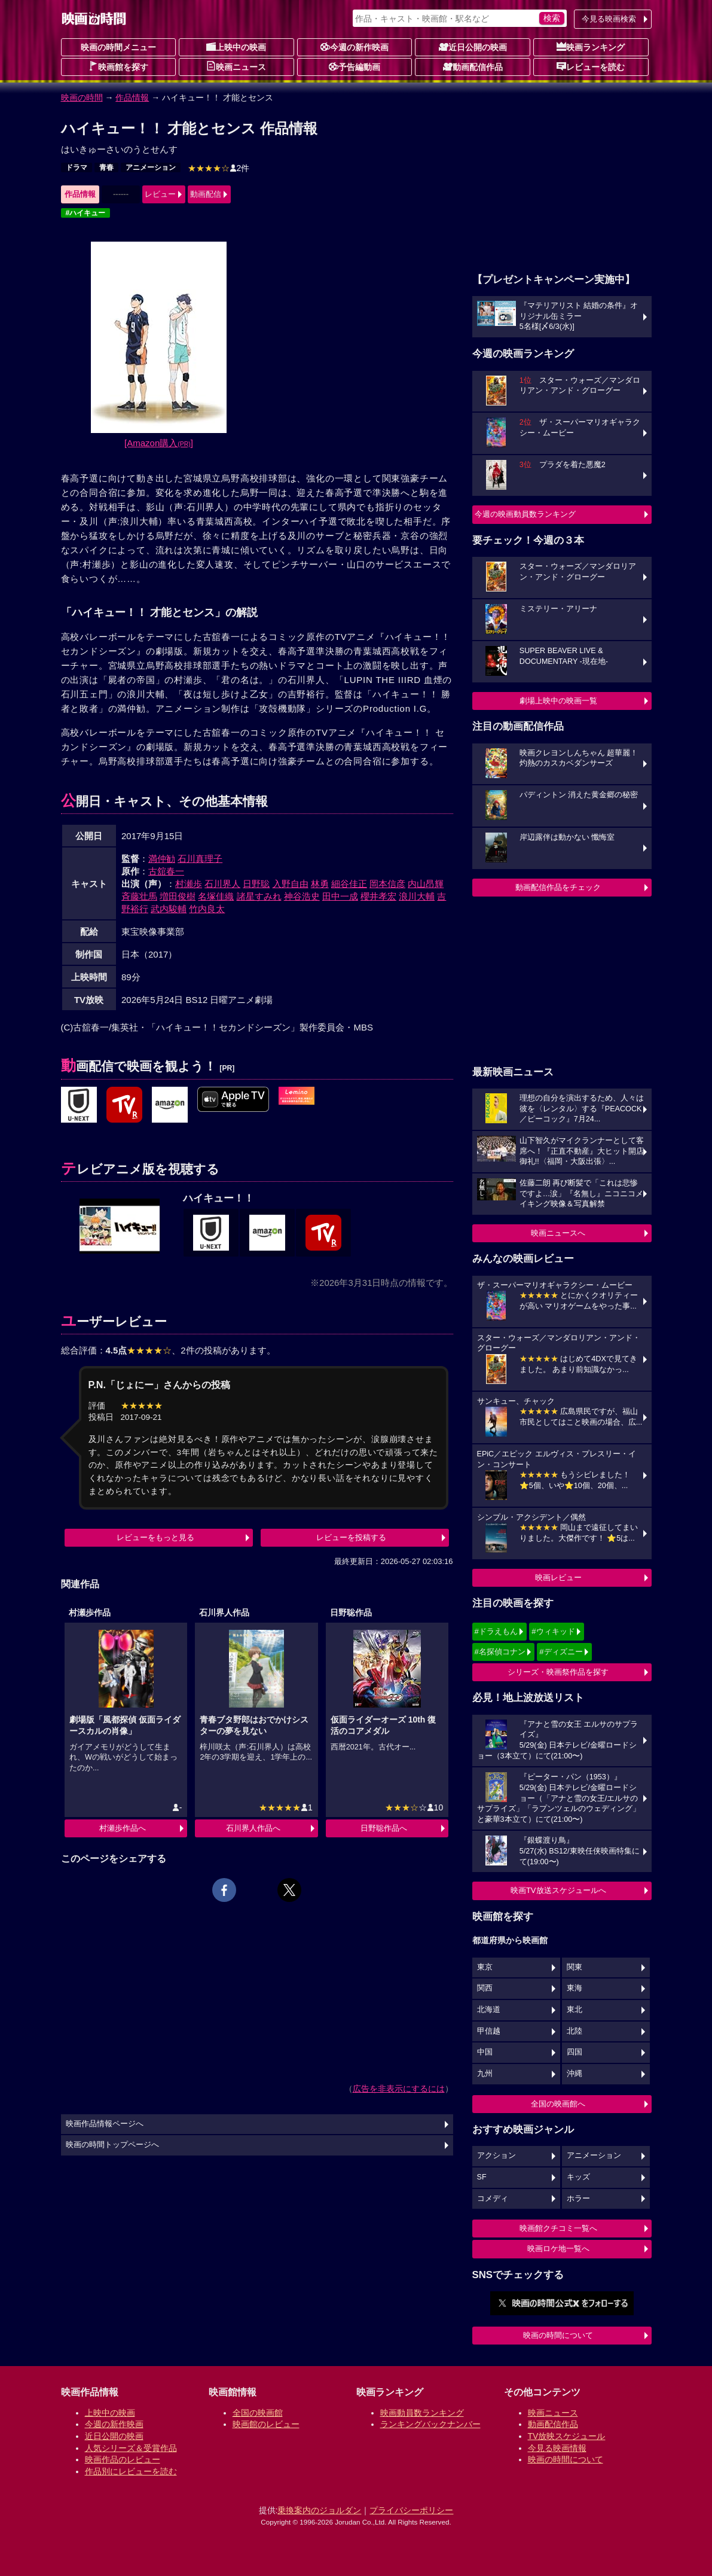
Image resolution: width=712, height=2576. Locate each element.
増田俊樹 (177, 896)
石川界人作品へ (253, 1828)
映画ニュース (236, 66)
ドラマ (76, 167)
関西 (485, 1988)
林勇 (320, 884)
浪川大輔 (417, 896)
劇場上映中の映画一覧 (558, 700)
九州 (485, 2073)
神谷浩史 (302, 896)
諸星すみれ (259, 896)
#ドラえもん (496, 1631)
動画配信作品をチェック (558, 887)
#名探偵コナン (500, 1651)
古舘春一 (166, 871)
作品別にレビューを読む (131, 2471)
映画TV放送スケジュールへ (558, 1890)
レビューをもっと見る (155, 1537)
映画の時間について (558, 2335)
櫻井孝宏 (378, 896)
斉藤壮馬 (139, 896)
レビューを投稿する (351, 1537)
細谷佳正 (349, 884)
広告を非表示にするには (399, 2088)
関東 (574, 1967)
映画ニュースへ (558, 1232)
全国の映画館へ (558, 2103)
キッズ (578, 2177)
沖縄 (574, 2073)
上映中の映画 (236, 46)
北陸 (574, 2031)
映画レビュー (558, 1577)
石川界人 (222, 884)
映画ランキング (591, 46)
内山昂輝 (426, 884)
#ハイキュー (86, 213)
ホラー (578, 2198)
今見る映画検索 (609, 18)
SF (482, 2177)
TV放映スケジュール (567, 2436)
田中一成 (340, 896)
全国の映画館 (258, 2413)
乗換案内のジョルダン (319, 2510)
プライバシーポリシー (411, 2510)
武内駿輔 (169, 909)
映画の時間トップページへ (112, 2145)
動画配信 (205, 194)
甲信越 (488, 2031)
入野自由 (290, 884)
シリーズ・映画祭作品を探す (558, 1671)
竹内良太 (207, 909)
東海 (574, 1988)
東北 (574, 2009)
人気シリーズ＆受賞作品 (131, 2448)
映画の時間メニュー (118, 47)
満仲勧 (161, 858)
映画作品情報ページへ (104, 2124)
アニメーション (151, 167)
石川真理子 (200, 858)
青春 (106, 167)
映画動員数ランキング (422, 2413)
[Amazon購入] (158, 443)
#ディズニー (560, 1651)
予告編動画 (354, 66)
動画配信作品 (473, 66)
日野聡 (256, 884)
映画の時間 (82, 97)
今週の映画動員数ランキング (525, 514)
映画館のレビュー (266, 2424)
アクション (496, 2155)
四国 (574, 2052)
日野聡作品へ (383, 1828)
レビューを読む (591, 66)
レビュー (160, 194)
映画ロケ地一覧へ (558, 2248)
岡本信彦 (387, 884)
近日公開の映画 (473, 46)
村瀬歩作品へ (122, 1828)
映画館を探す (118, 66)
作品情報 (132, 97)
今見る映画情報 (557, 2448)
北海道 (488, 2009)
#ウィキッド (553, 1631)
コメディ (492, 2198)
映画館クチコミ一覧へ (558, 2228)
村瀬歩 (188, 884)
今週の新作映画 (354, 46)
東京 (485, 1967)
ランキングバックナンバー (430, 2424)
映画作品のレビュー (122, 2459)
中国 (485, 2052)
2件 (219, 168)
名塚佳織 (216, 896)
